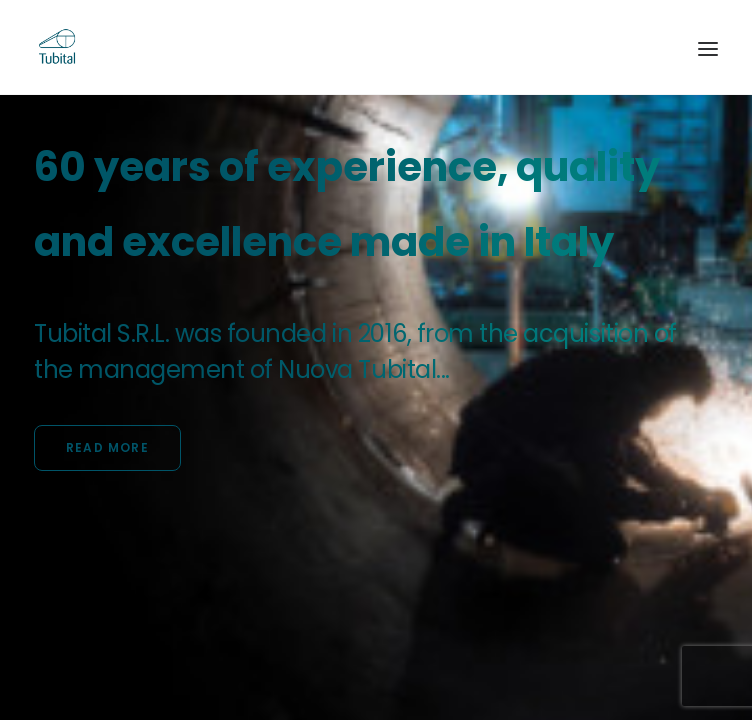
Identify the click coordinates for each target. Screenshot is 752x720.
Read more (107, 447)
